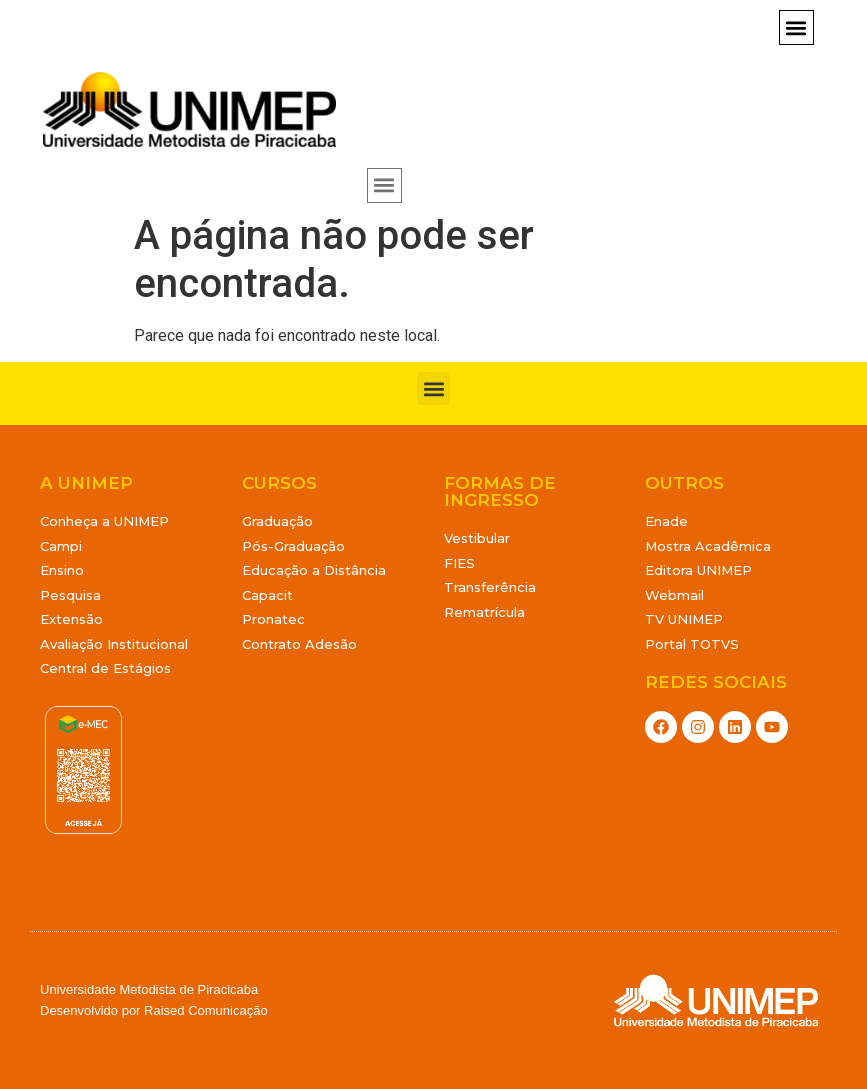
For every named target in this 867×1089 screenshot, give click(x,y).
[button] (796, 27)
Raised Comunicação (206, 1010)
